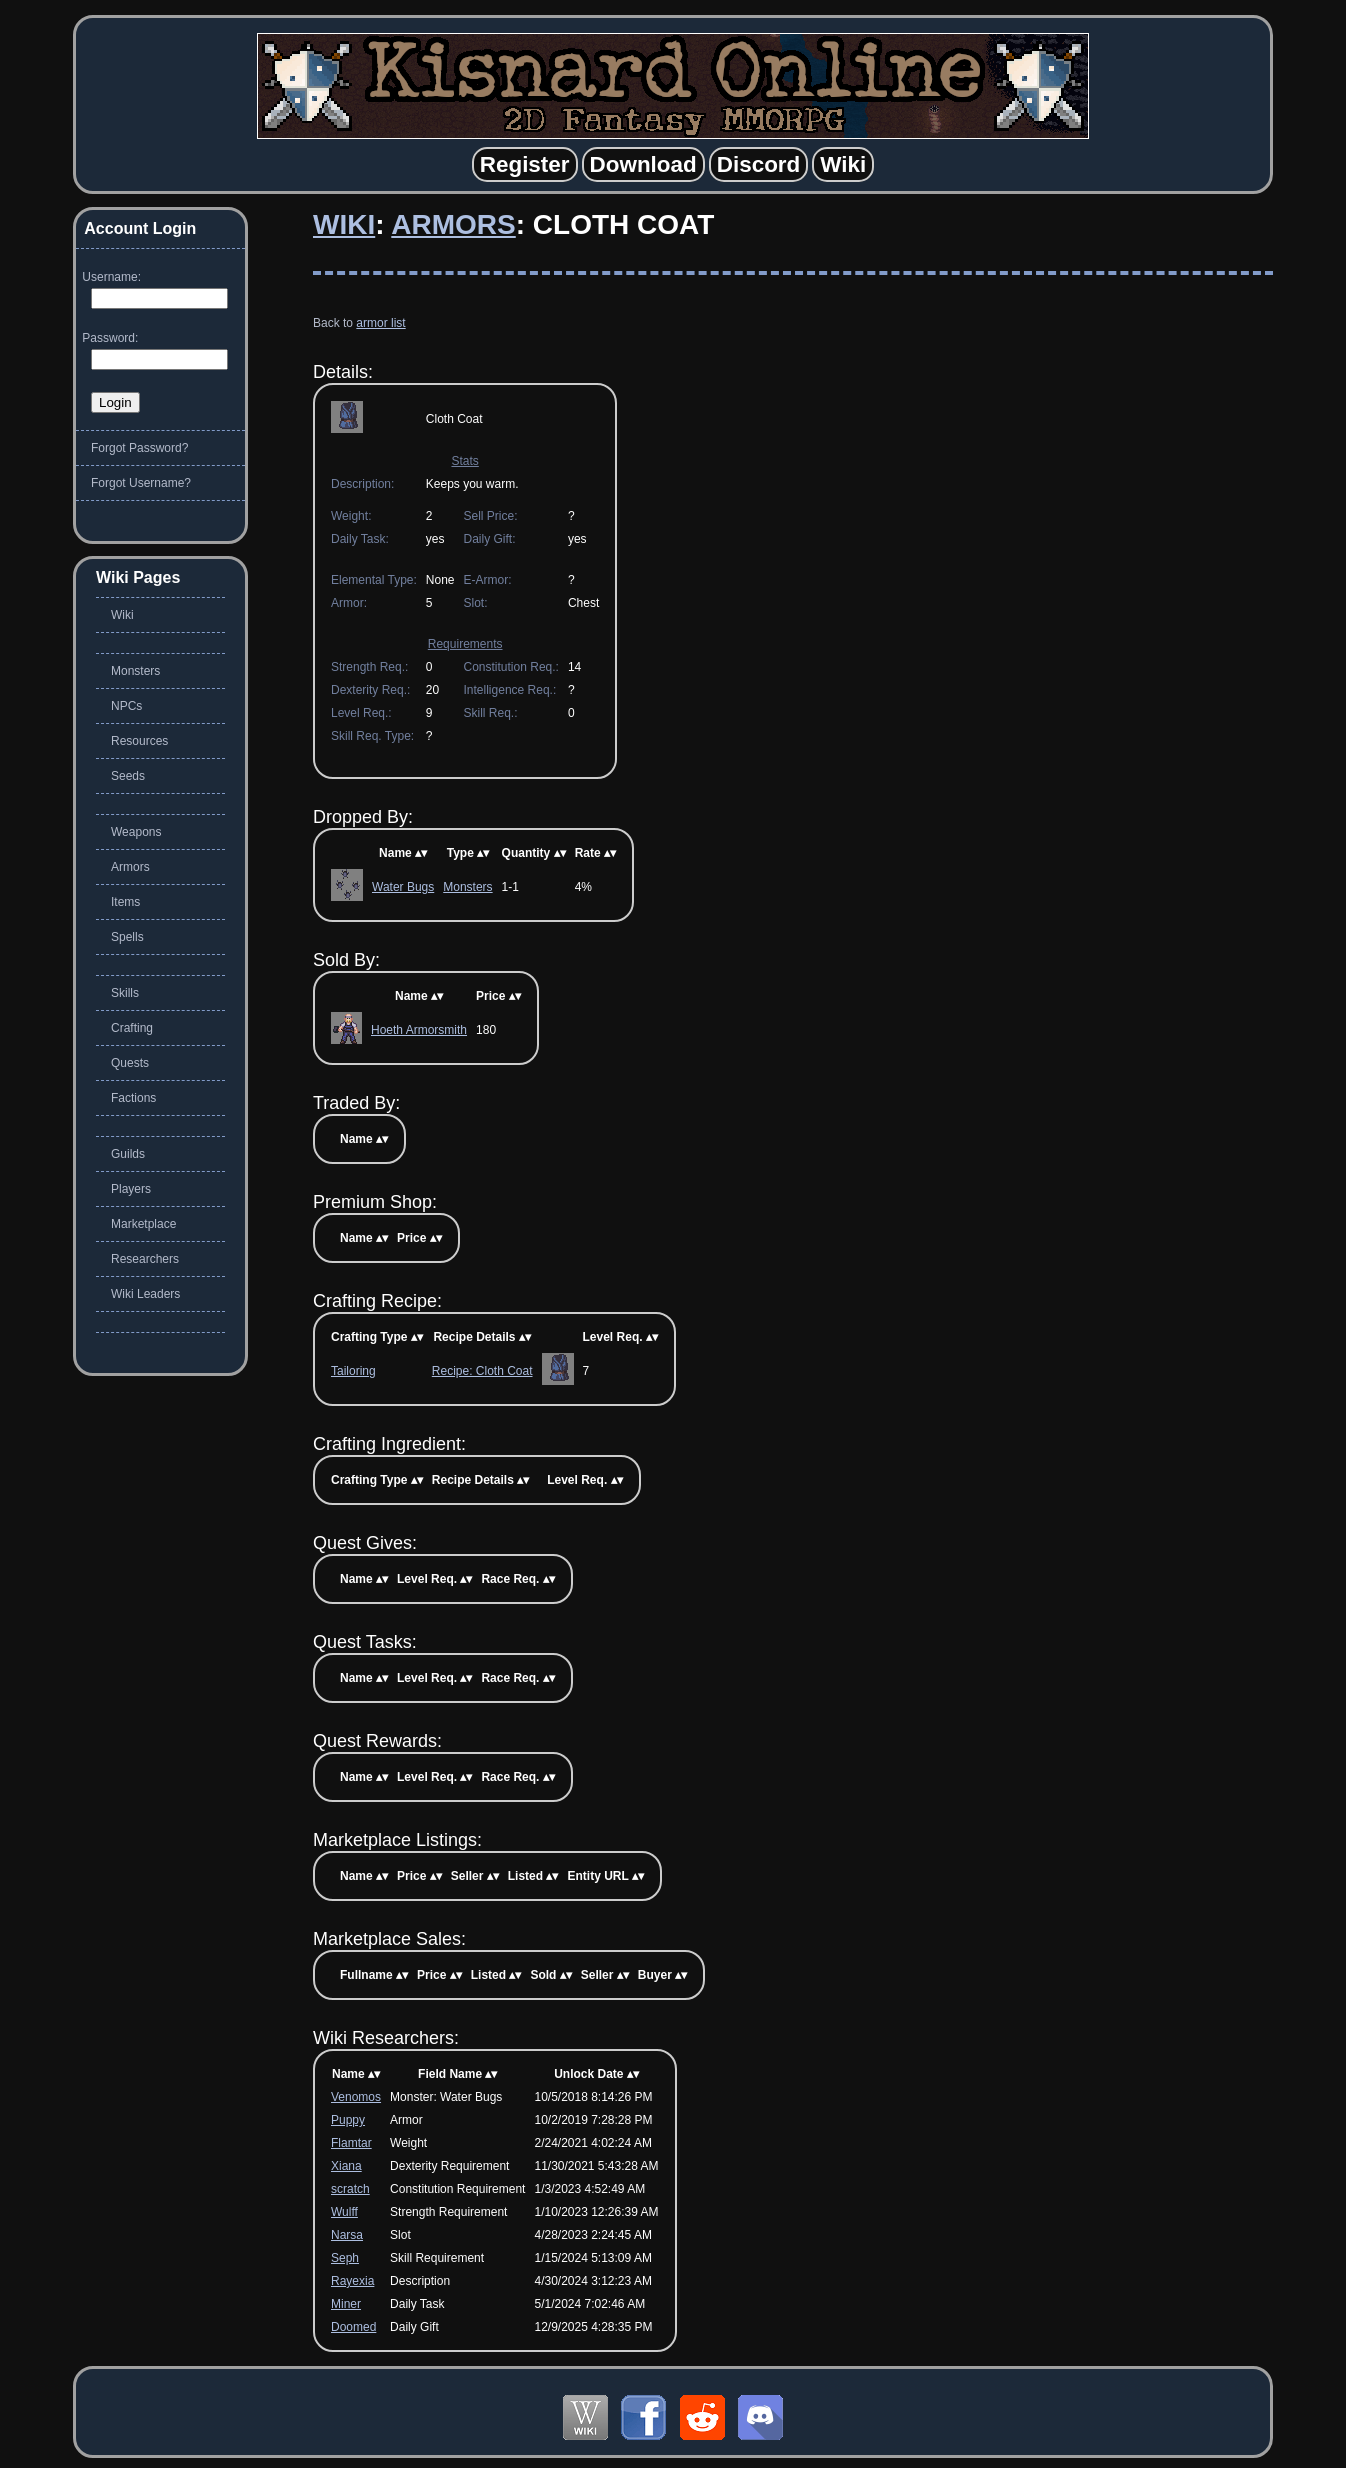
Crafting (132, 1028)
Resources (139, 741)
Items (125, 902)
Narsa (347, 2235)
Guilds (128, 1154)
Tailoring (353, 1371)
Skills (125, 993)
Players (131, 1189)
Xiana (346, 2166)
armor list (380, 323)
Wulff (344, 2212)
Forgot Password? (139, 448)
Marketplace (143, 1224)
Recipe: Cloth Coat (482, 1371)
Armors (453, 224)
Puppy (348, 2120)
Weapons (136, 832)
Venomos (356, 2097)
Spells (127, 937)
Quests (130, 1063)
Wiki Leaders (145, 1294)
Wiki (344, 224)
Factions (133, 1098)
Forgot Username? (141, 483)
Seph (345, 2258)
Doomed (353, 2327)
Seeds (128, 776)
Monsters (467, 887)
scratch (350, 2189)
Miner (346, 2304)
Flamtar (351, 2143)
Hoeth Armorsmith (419, 1030)
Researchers (145, 1259)
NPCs (126, 706)
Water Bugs (403, 887)
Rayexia (352, 2281)
